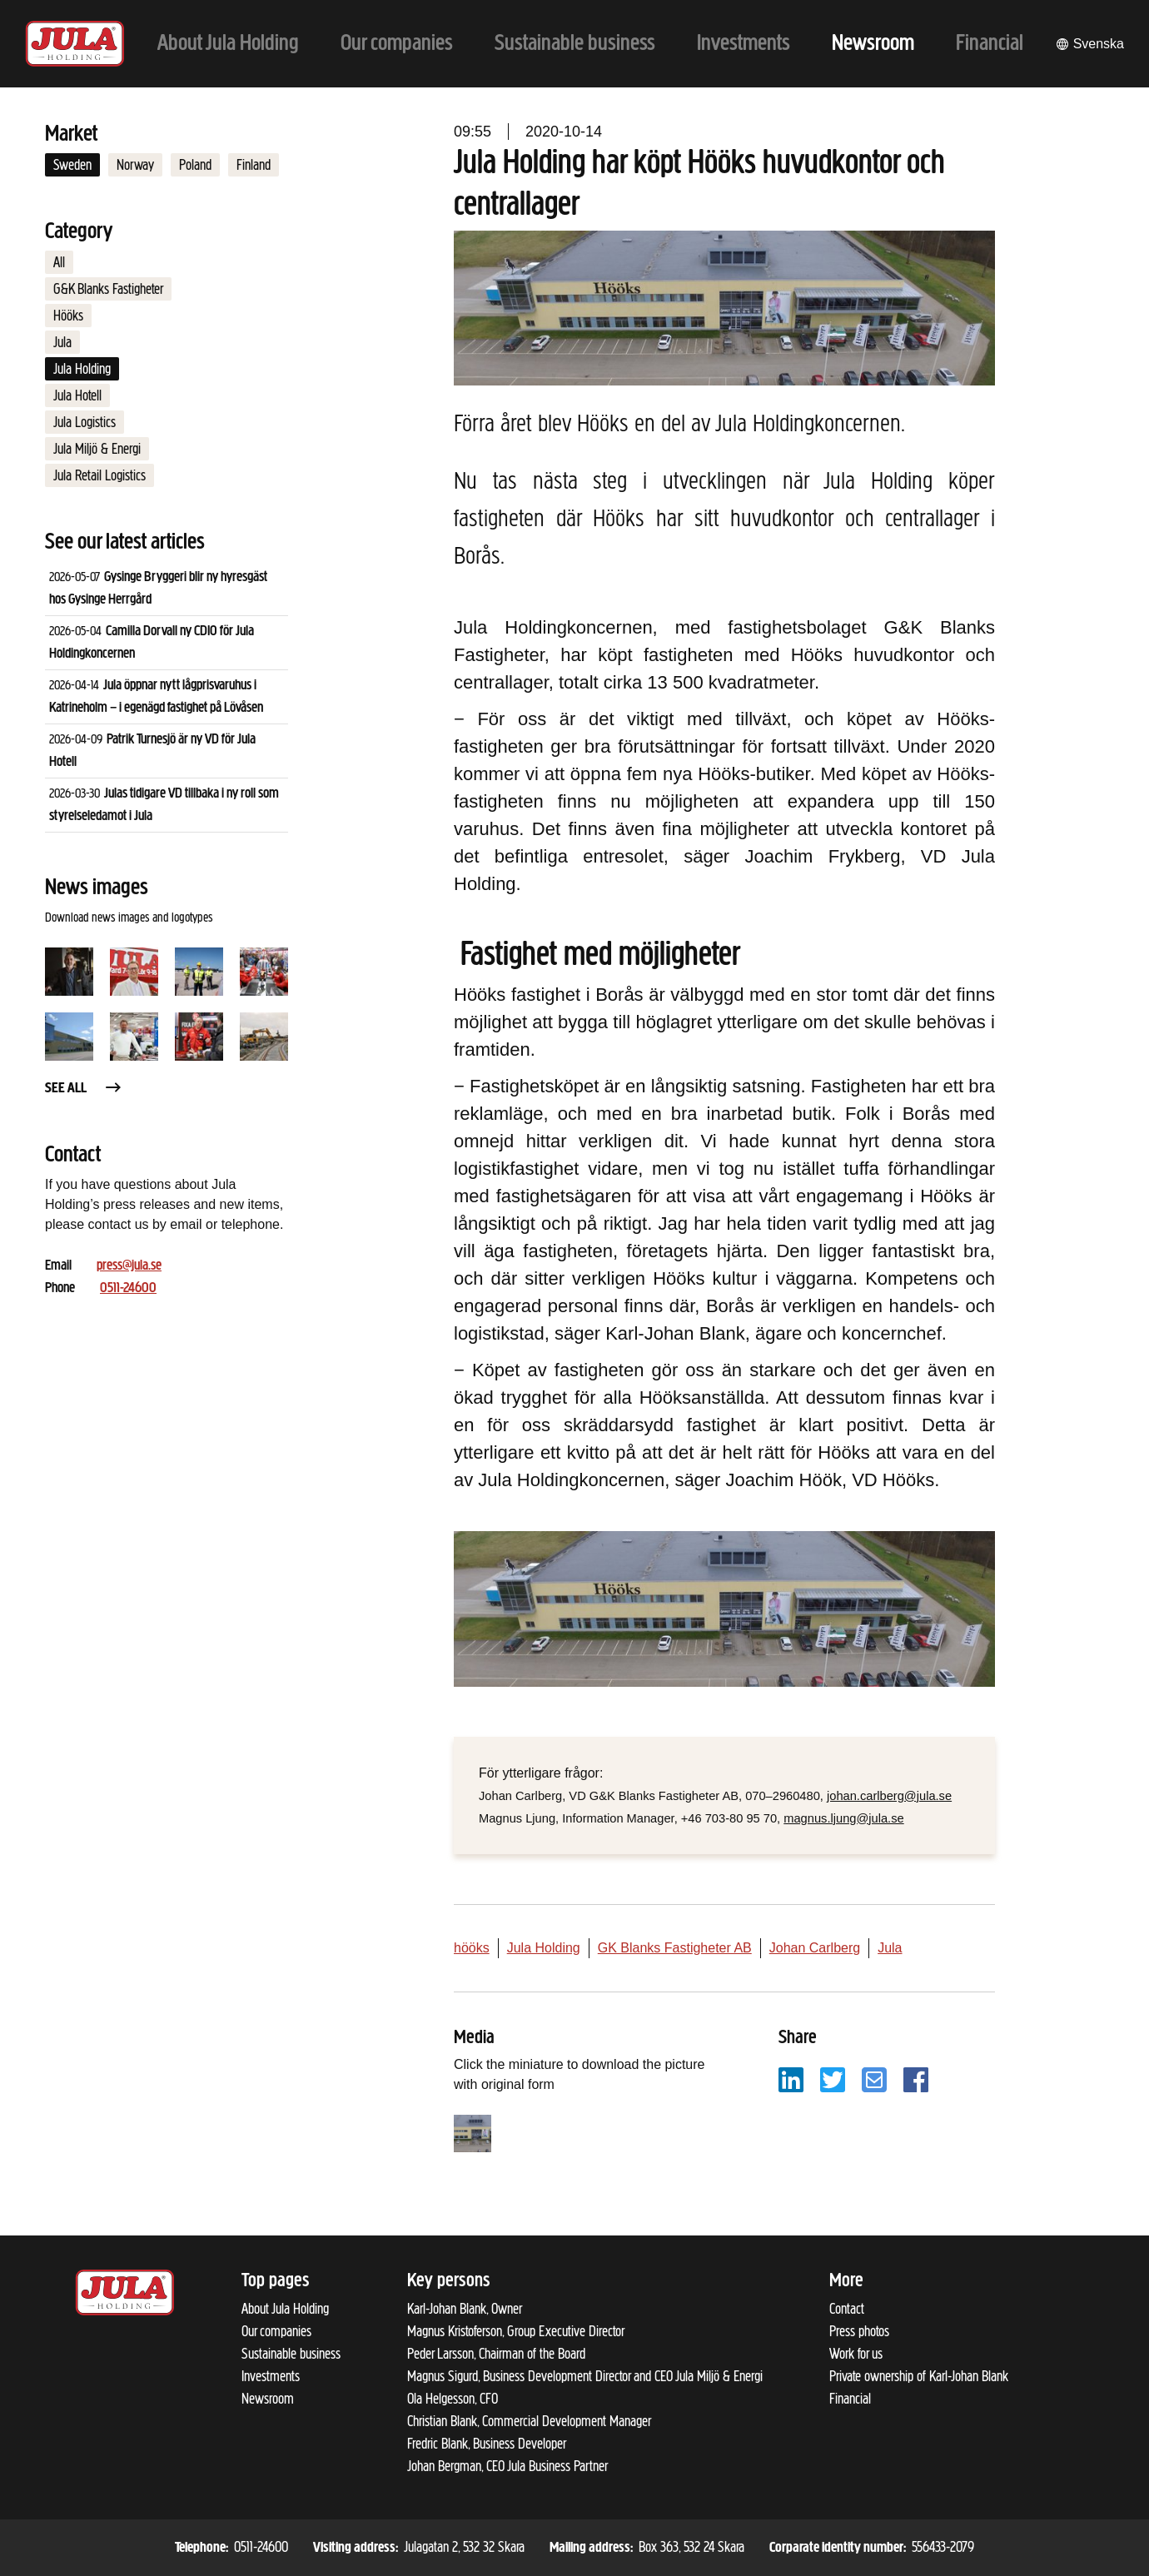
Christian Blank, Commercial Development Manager (529, 2421)
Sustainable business (291, 2353)
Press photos (859, 2331)
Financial (850, 2398)
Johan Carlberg (814, 1948)
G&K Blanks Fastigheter (108, 288)
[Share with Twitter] (832, 2078)
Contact (846, 2308)
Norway (135, 164)
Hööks (68, 315)
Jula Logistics (84, 422)
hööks (472, 1948)
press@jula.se (129, 1266)
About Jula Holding (285, 2308)
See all (84, 1089)
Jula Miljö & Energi (97, 448)
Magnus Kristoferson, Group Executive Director (515, 2331)
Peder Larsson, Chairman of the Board (496, 2353)
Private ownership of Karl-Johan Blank (918, 2376)
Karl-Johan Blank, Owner (464, 2308)
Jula (62, 342)
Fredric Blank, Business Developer (486, 2443)
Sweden (72, 164)
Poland (195, 164)
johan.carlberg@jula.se (889, 1796)
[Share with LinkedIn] (790, 2078)
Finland (253, 164)
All (59, 262)
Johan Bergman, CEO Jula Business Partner (507, 2466)
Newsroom (267, 2398)
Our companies (276, 2331)
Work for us (856, 2353)
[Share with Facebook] (915, 2078)
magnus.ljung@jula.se (843, 1818)
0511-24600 (128, 1288)
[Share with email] (874, 2078)
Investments (270, 2376)
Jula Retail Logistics (99, 475)
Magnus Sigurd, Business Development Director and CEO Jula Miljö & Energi (585, 2376)
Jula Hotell (77, 395)
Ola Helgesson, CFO (452, 2398)
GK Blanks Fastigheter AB (675, 1948)
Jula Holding (82, 368)
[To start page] (75, 43)
